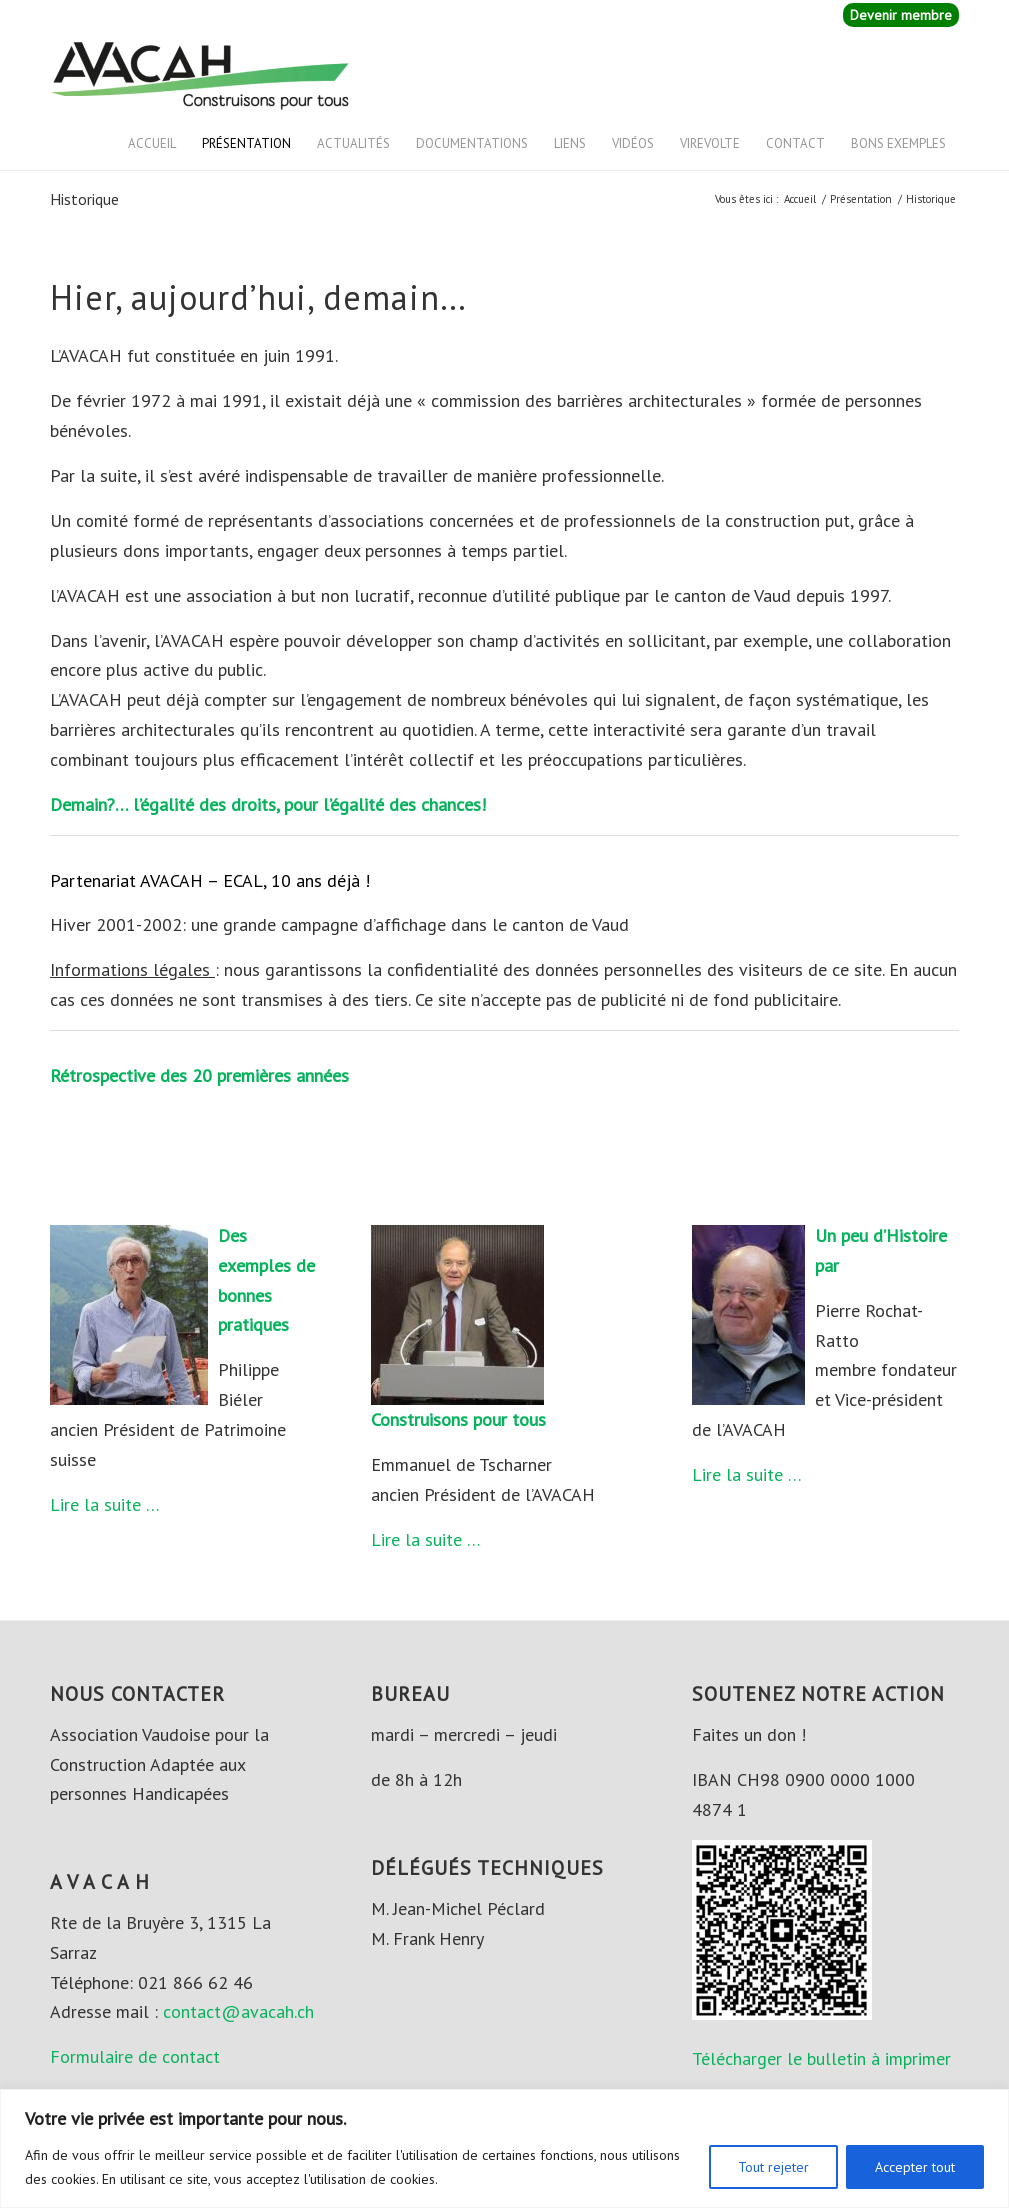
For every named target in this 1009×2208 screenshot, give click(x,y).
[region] (504, 2148)
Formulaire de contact (135, 2056)
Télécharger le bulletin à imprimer (821, 2058)
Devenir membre (901, 15)
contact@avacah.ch (238, 2011)
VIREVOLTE (710, 143)
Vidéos (633, 143)
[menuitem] (896, 15)
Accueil (152, 143)
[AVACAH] (200, 74)
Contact (795, 143)
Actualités (353, 143)
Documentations (472, 143)
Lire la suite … (105, 1504)
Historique (84, 199)
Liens (570, 143)
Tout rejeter (773, 2167)
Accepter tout (915, 2167)
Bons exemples (898, 143)
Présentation (246, 143)
